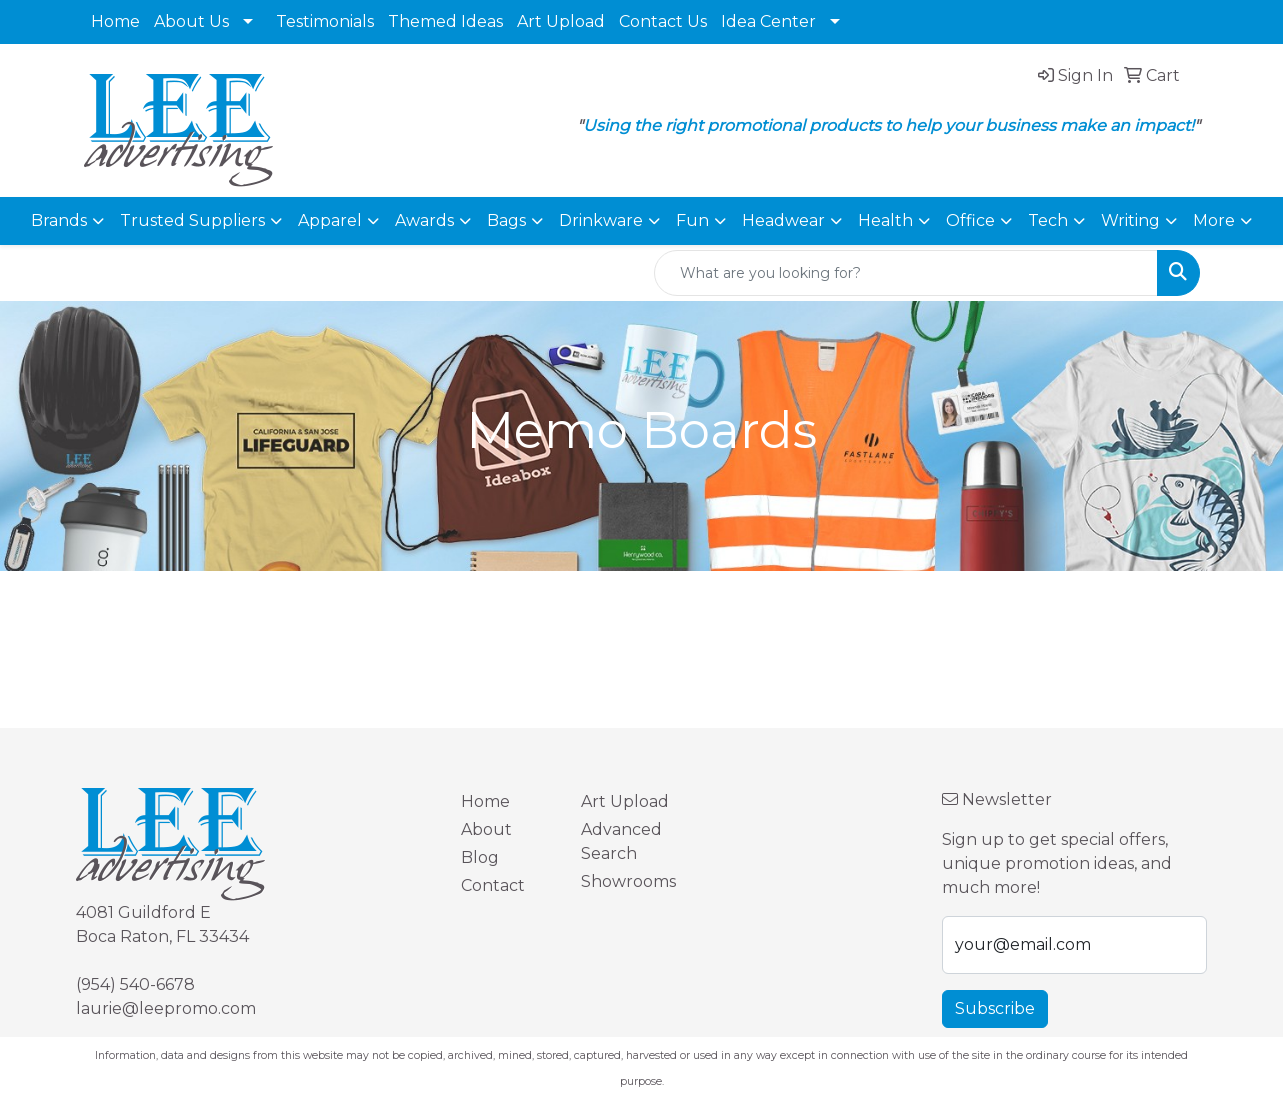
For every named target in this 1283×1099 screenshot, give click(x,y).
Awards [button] (424, 220)
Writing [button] (1130, 220)
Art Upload (561, 21)
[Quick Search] (906, 273)
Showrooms (628, 881)
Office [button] (970, 220)
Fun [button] (692, 220)
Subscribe (995, 1008)
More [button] (1214, 220)
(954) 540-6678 (135, 984)
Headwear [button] (783, 220)
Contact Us (663, 21)
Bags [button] (506, 220)
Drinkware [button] (601, 220)
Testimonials (325, 21)
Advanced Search (621, 841)
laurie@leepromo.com (166, 1008)
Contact (493, 885)
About (486, 829)
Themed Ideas (445, 21)
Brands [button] (59, 220)
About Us (191, 21)
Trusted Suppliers (192, 220)
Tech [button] (1048, 220)
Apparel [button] (330, 220)
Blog (480, 857)
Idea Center (768, 21)
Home (115, 21)
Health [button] (885, 220)
